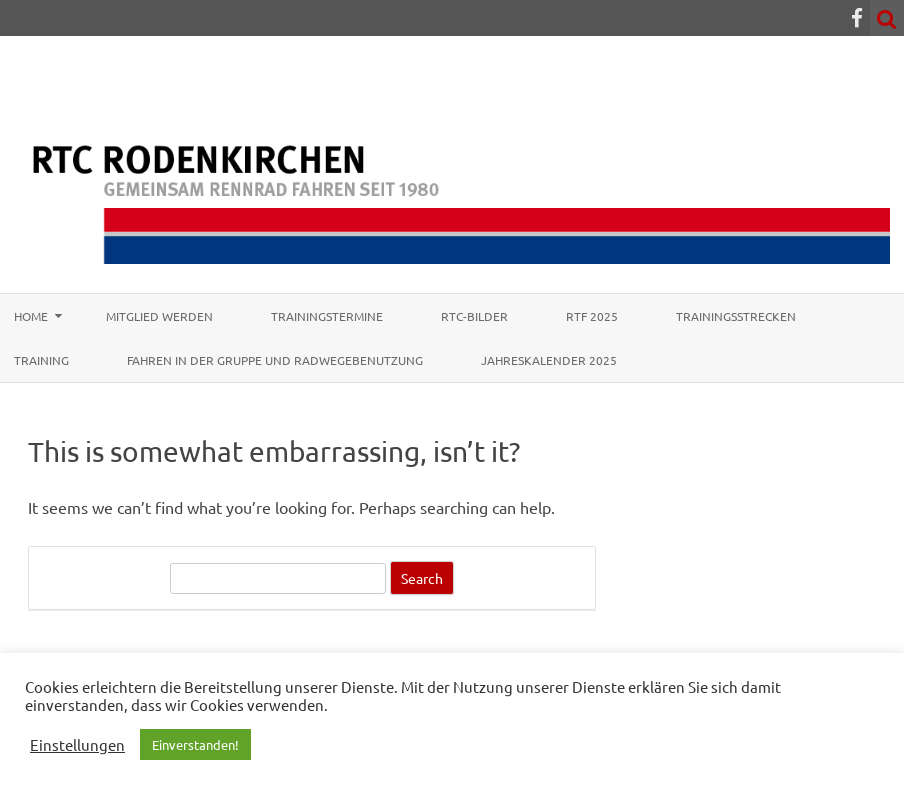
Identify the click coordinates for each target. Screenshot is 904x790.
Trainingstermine (327, 316)
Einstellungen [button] (77, 745)
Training (41, 360)
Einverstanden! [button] (195, 744)
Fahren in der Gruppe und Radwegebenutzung (275, 360)
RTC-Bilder (474, 316)
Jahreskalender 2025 (549, 360)
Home (31, 316)
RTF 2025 (592, 316)
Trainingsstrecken (736, 316)
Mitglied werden (159, 316)
